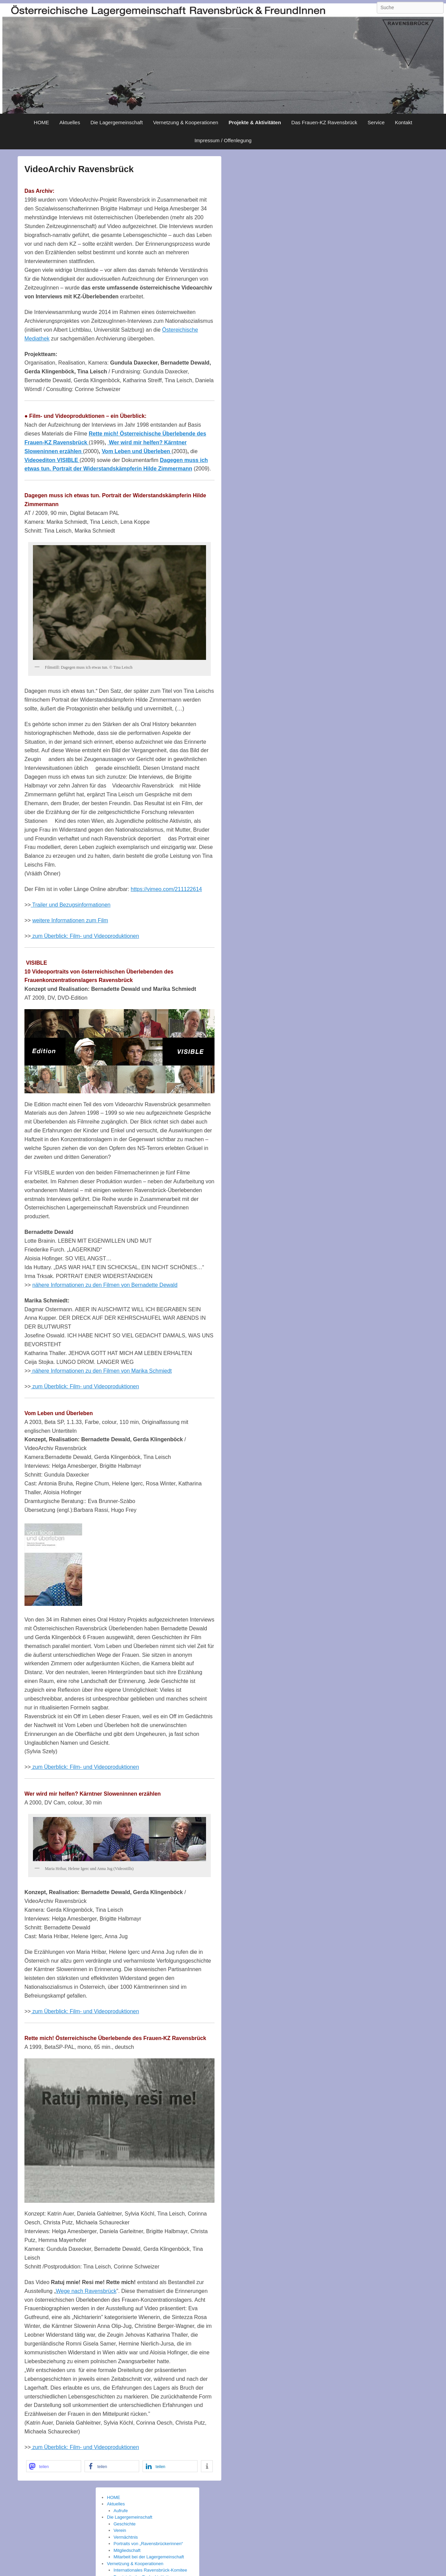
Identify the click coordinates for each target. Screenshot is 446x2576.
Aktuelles (69, 122)
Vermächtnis (126, 2537)
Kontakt (403, 122)
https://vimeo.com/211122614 (166, 889)
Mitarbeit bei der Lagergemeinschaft (149, 2556)
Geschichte (125, 2523)
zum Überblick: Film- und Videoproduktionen (85, 936)
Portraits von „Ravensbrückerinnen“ (148, 2543)
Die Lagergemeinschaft (116, 122)
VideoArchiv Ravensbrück (79, 169)
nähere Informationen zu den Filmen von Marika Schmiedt (101, 1371)
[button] (53, 2466)
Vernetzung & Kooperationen (185, 122)
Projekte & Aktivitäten (254, 122)
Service (376, 122)
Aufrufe (121, 2510)
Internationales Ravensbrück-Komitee (150, 2570)
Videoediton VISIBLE (51, 460)
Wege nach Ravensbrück (86, 2291)
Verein (120, 2530)
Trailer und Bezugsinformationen (71, 905)
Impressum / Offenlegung (223, 140)
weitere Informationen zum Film (70, 920)
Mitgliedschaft (127, 2550)
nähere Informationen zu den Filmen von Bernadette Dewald (105, 1285)
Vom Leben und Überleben (137, 451)
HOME (41, 122)
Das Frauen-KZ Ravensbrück (324, 122)
